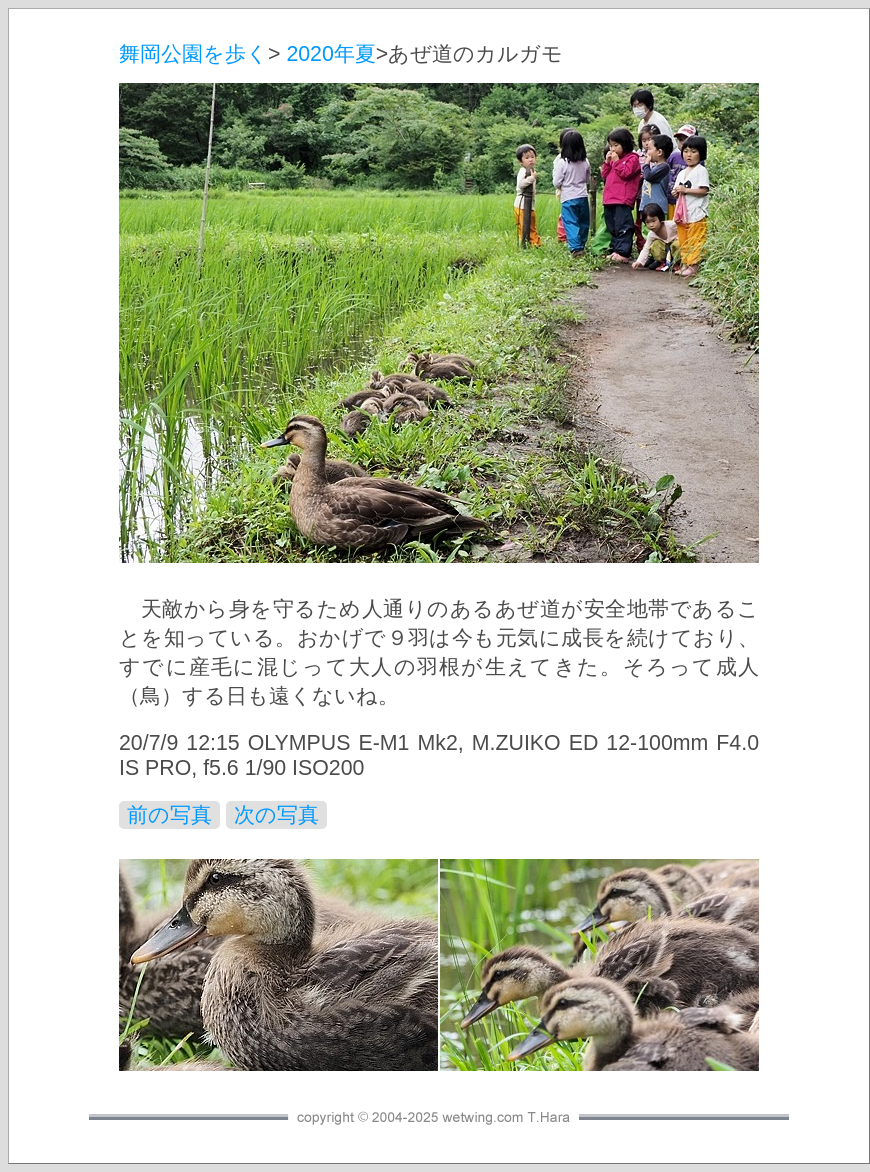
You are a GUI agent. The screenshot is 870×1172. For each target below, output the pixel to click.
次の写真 (276, 815)
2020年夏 (330, 54)
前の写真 (169, 815)
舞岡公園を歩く (193, 54)
